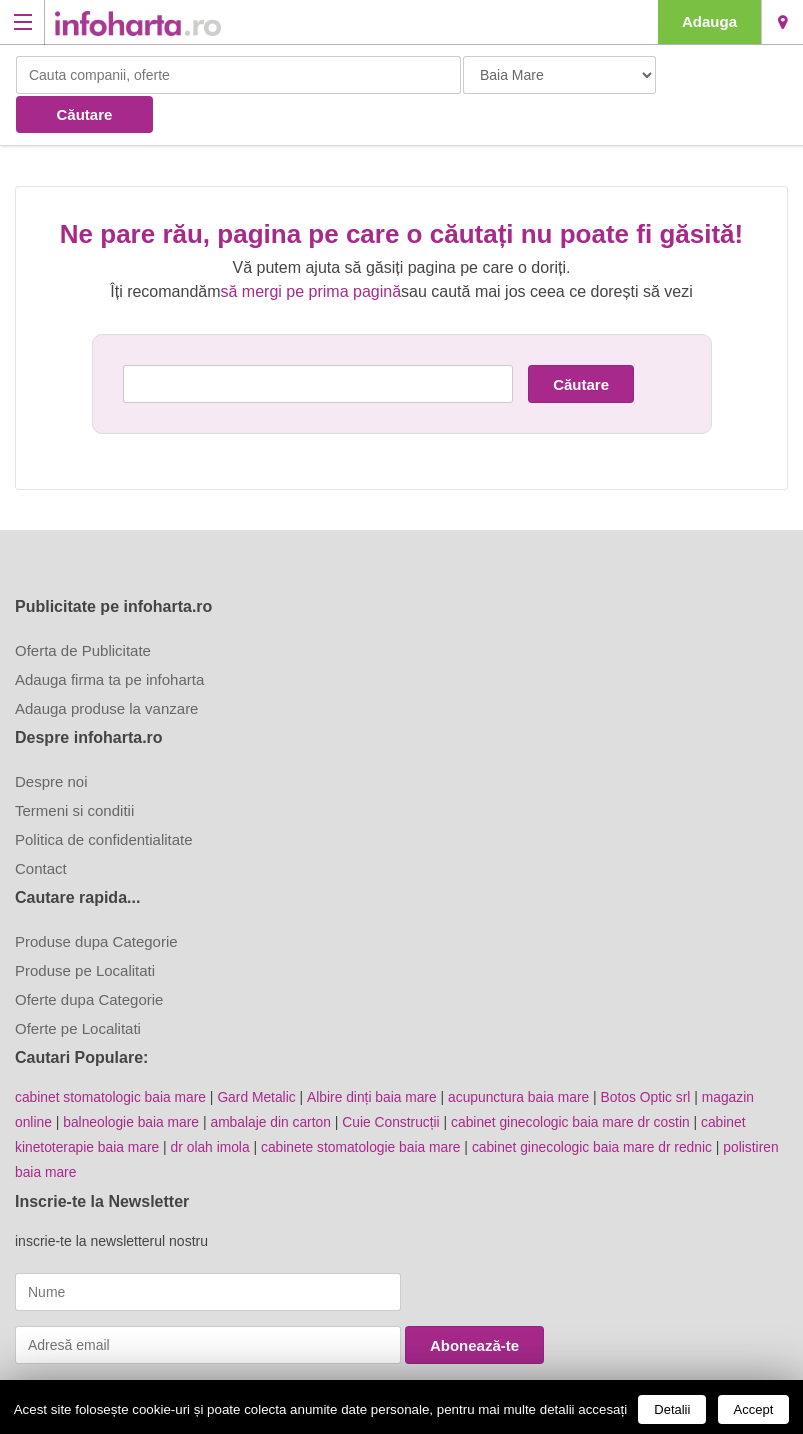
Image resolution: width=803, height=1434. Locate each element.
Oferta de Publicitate (83, 610)
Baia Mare (782, 22)
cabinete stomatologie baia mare (365, 1105)
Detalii (672, 1409)
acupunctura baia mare (524, 1057)
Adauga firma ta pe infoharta (109, 639)
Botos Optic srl (653, 1057)
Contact (41, 828)
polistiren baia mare (76, 1129)
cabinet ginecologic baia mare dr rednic (600, 1105)
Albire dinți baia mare (376, 1057)
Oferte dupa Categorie (89, 959)
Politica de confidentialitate (104, 799)
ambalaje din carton (274, 1081)
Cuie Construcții (396, 1081)
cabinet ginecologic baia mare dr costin (578, 1081)
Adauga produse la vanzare (106, 668)
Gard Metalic (259, 1057)
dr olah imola (213, 1105)
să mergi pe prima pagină (311, 251)
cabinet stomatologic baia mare (112, 1057)
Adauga (709, 21)
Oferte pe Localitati (78, 988)
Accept (754, 1409)
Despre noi (51, 741)
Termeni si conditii (74, 770)
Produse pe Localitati (85, 930)
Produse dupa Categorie (96, 901)
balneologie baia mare (133, 1081)
